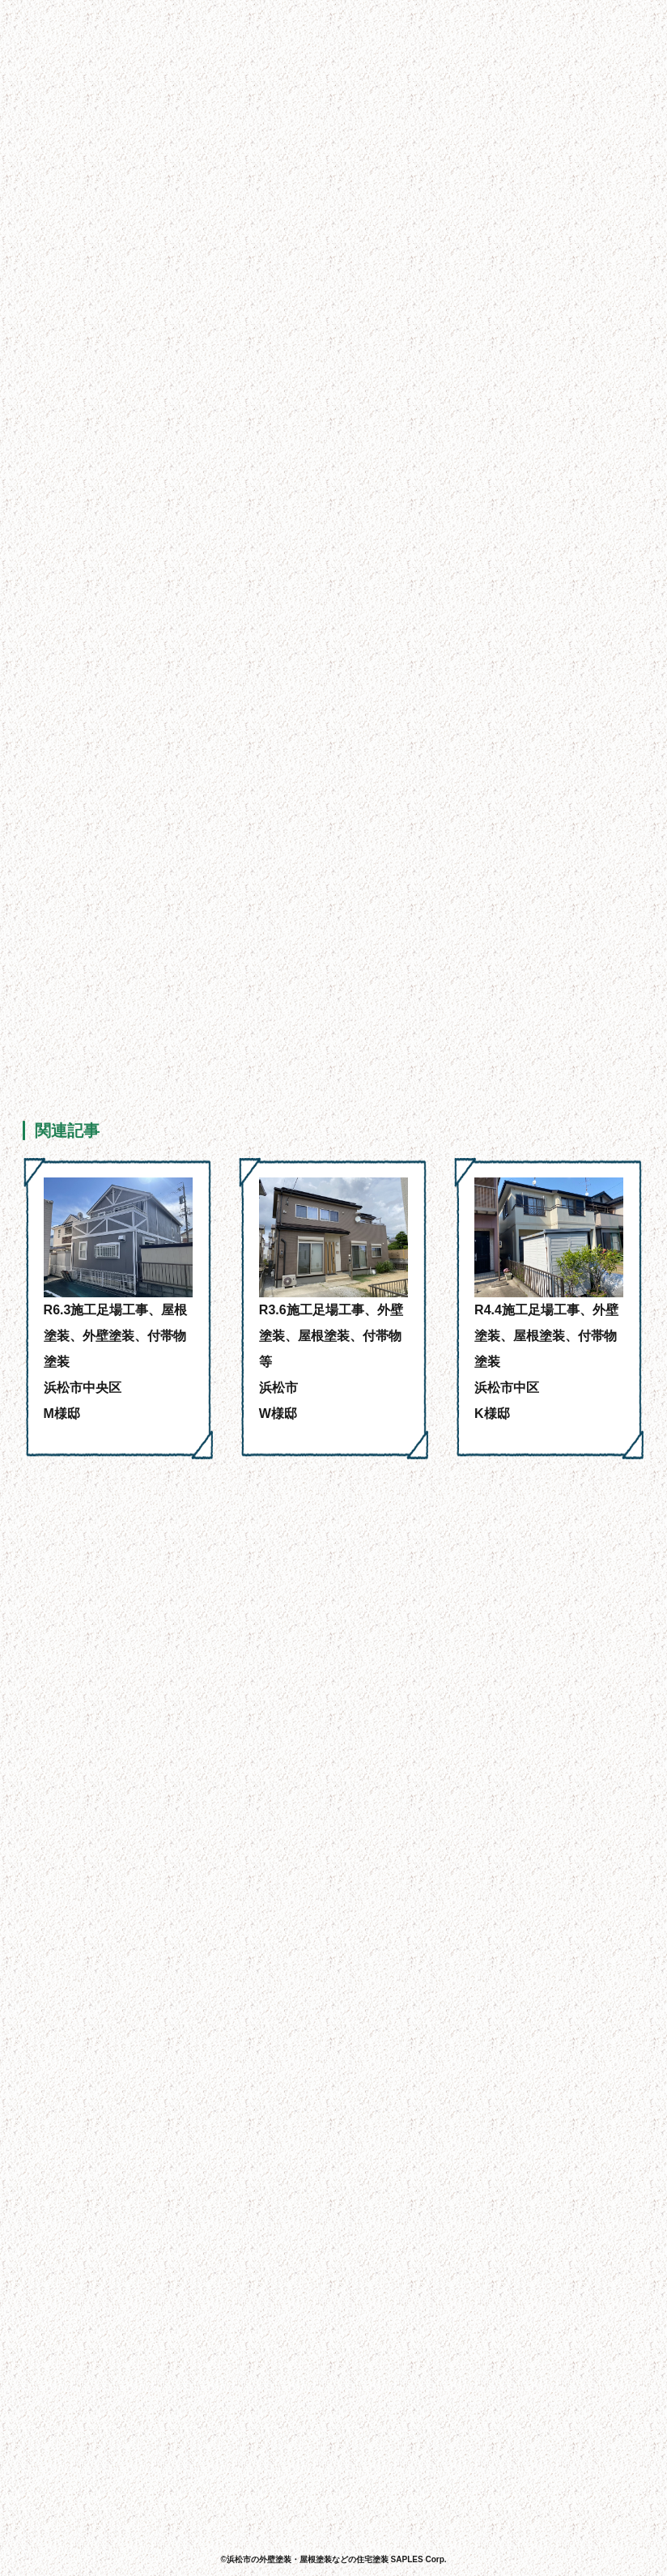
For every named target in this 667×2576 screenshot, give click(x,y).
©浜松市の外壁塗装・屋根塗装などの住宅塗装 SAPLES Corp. (333, 2559)
